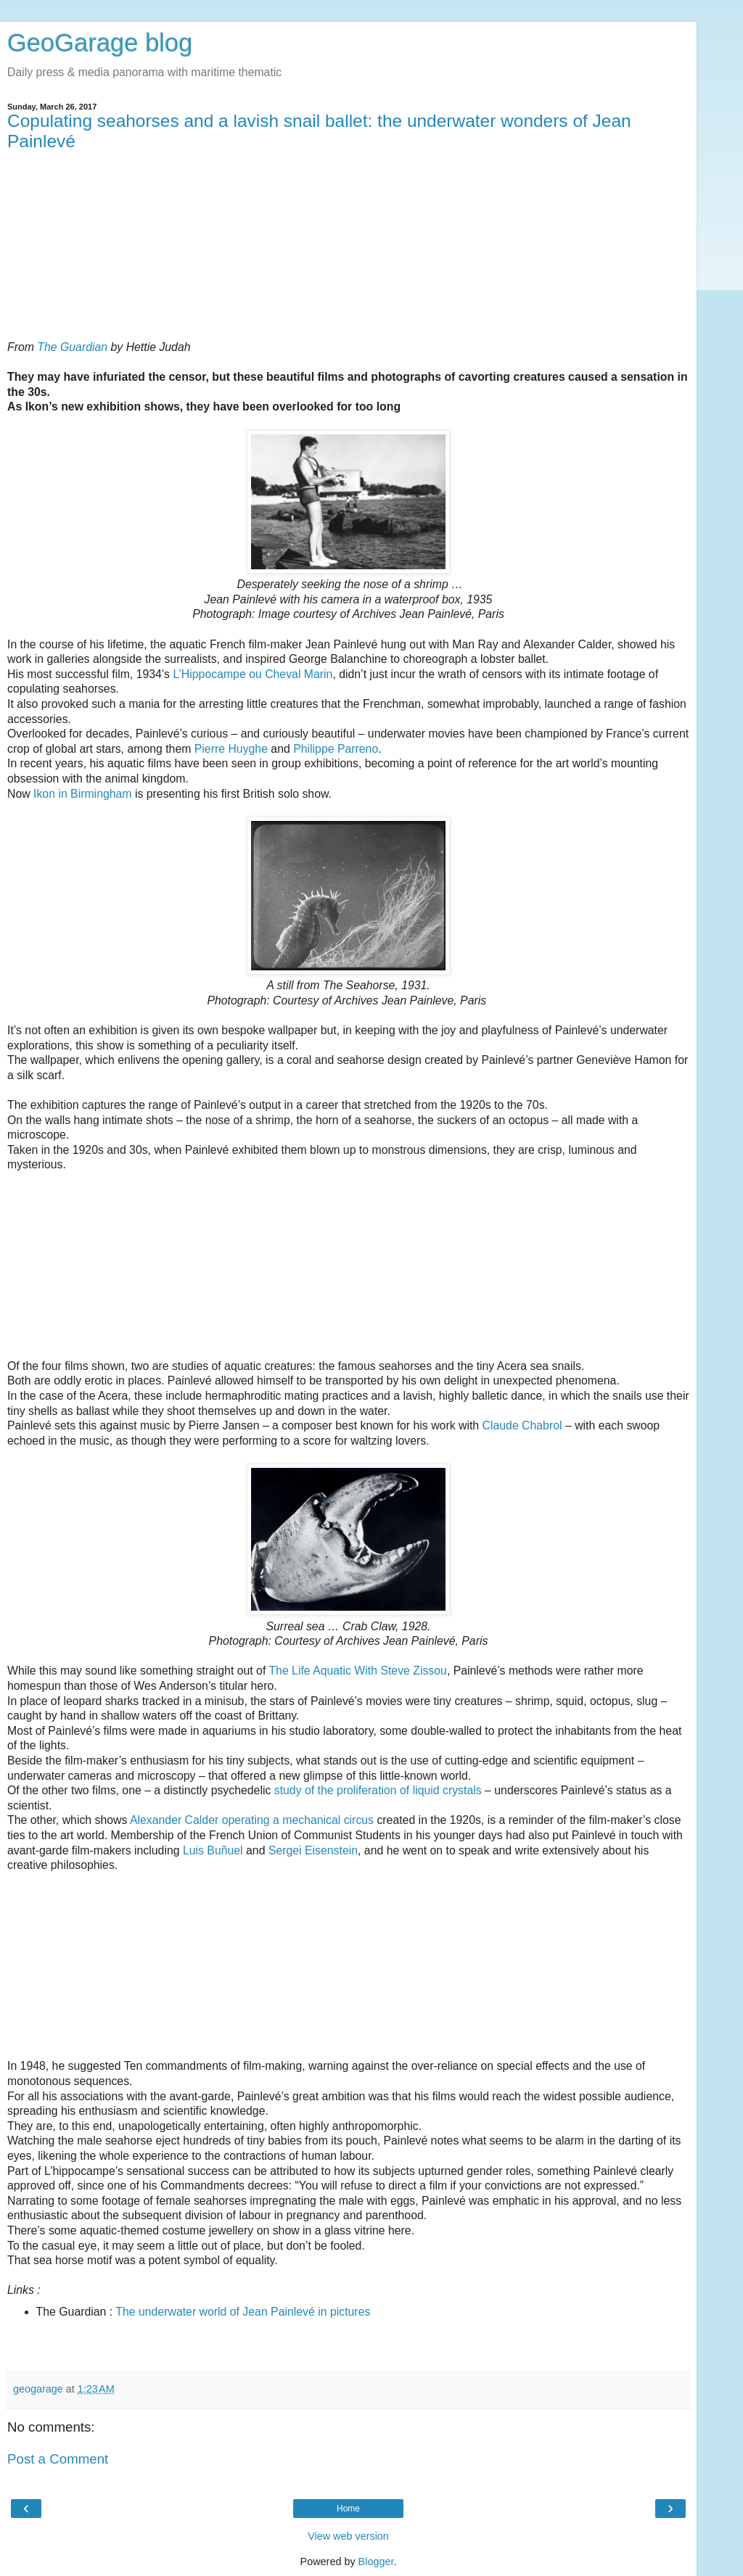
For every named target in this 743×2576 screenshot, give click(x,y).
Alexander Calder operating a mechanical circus (252, 1820)
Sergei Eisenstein (313, 1850)
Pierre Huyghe (231, 749)
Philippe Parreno (335, 749)
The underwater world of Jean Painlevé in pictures (242, 2311)
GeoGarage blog (99, 43)
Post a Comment (57, 2458)
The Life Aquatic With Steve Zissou (357, 1670)
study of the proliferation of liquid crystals (378, 1790)
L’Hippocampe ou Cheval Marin (252, 674)
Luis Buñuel (213, 1850)
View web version (348, 2536)
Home (348, 2508)
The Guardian (72, 347)
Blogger (376, 2561)
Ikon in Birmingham (82, 794)
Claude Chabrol (522, 1425)
